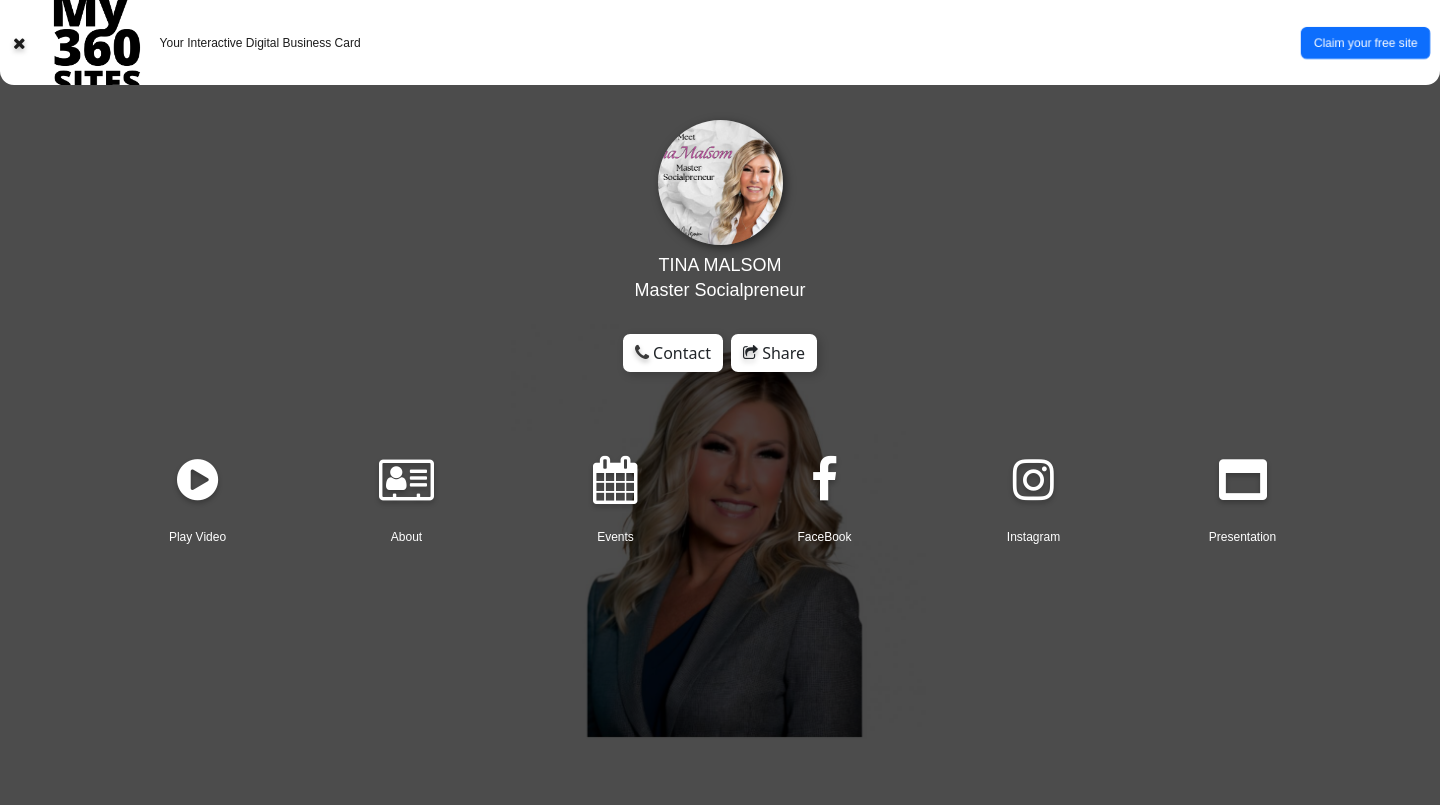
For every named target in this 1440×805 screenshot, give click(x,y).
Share (774, 353)
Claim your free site (1365, 42)
